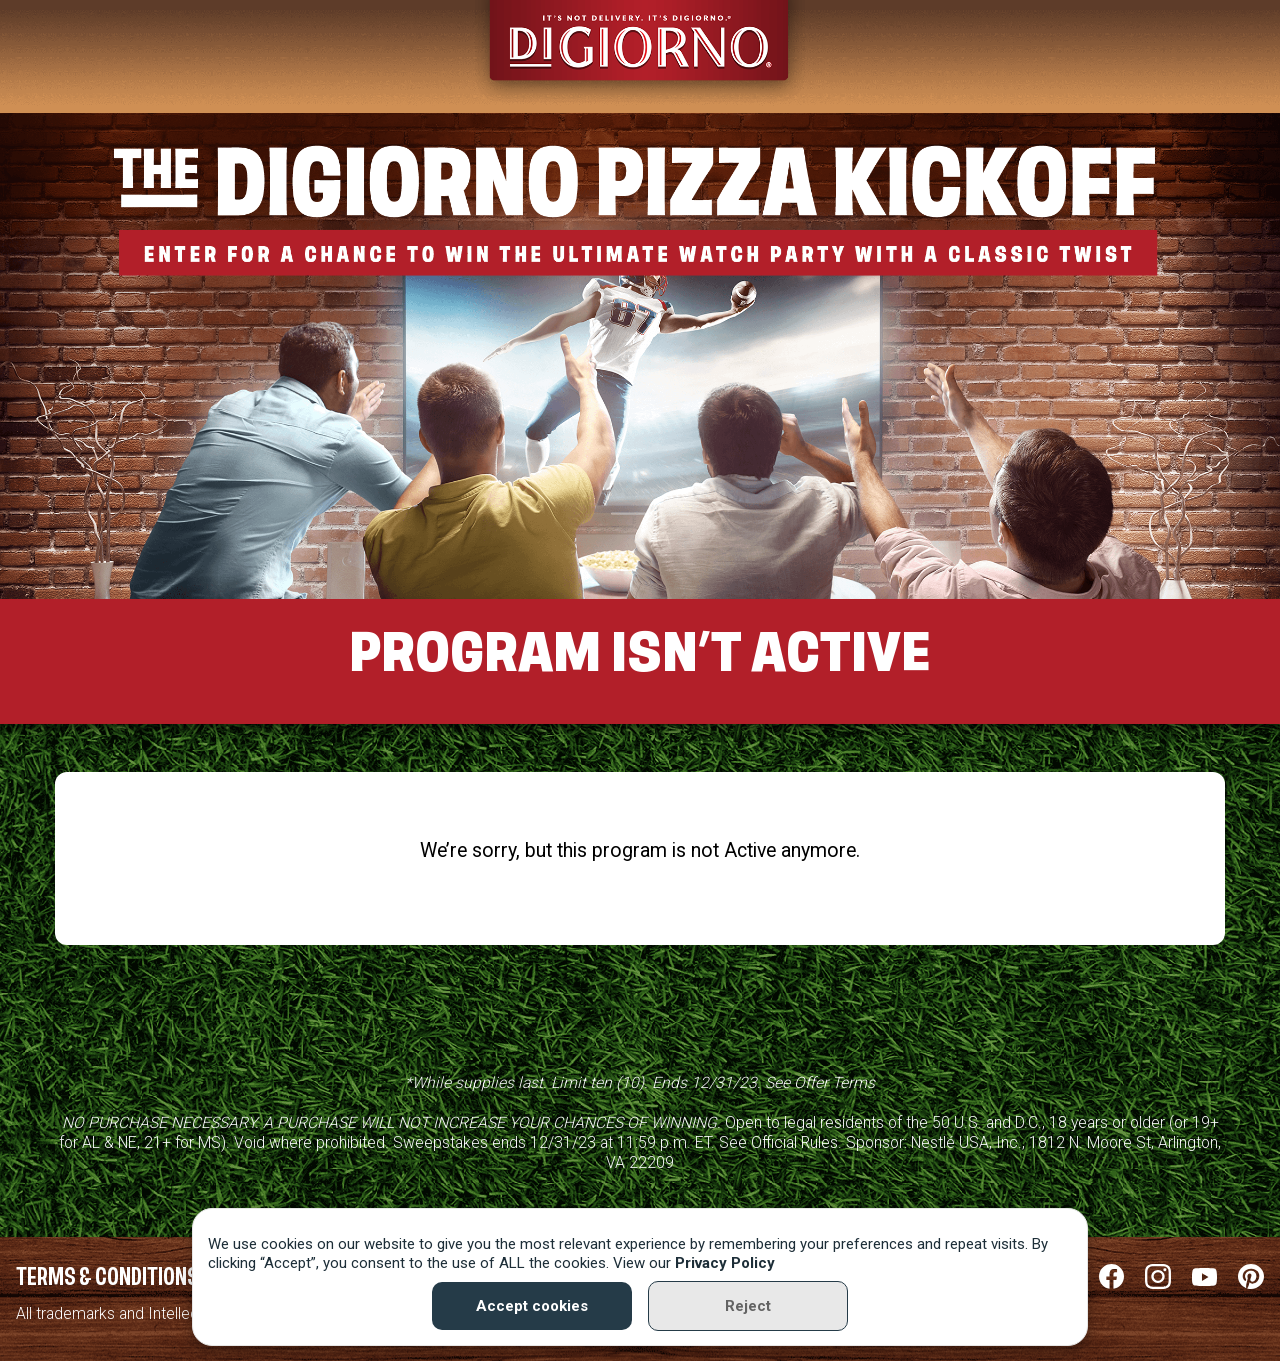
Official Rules (794, 1142)
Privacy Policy (725, 1263)
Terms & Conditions (107, 1278)
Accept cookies (532, 1306)
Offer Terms (834, 1082)
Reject (748, 1306)
